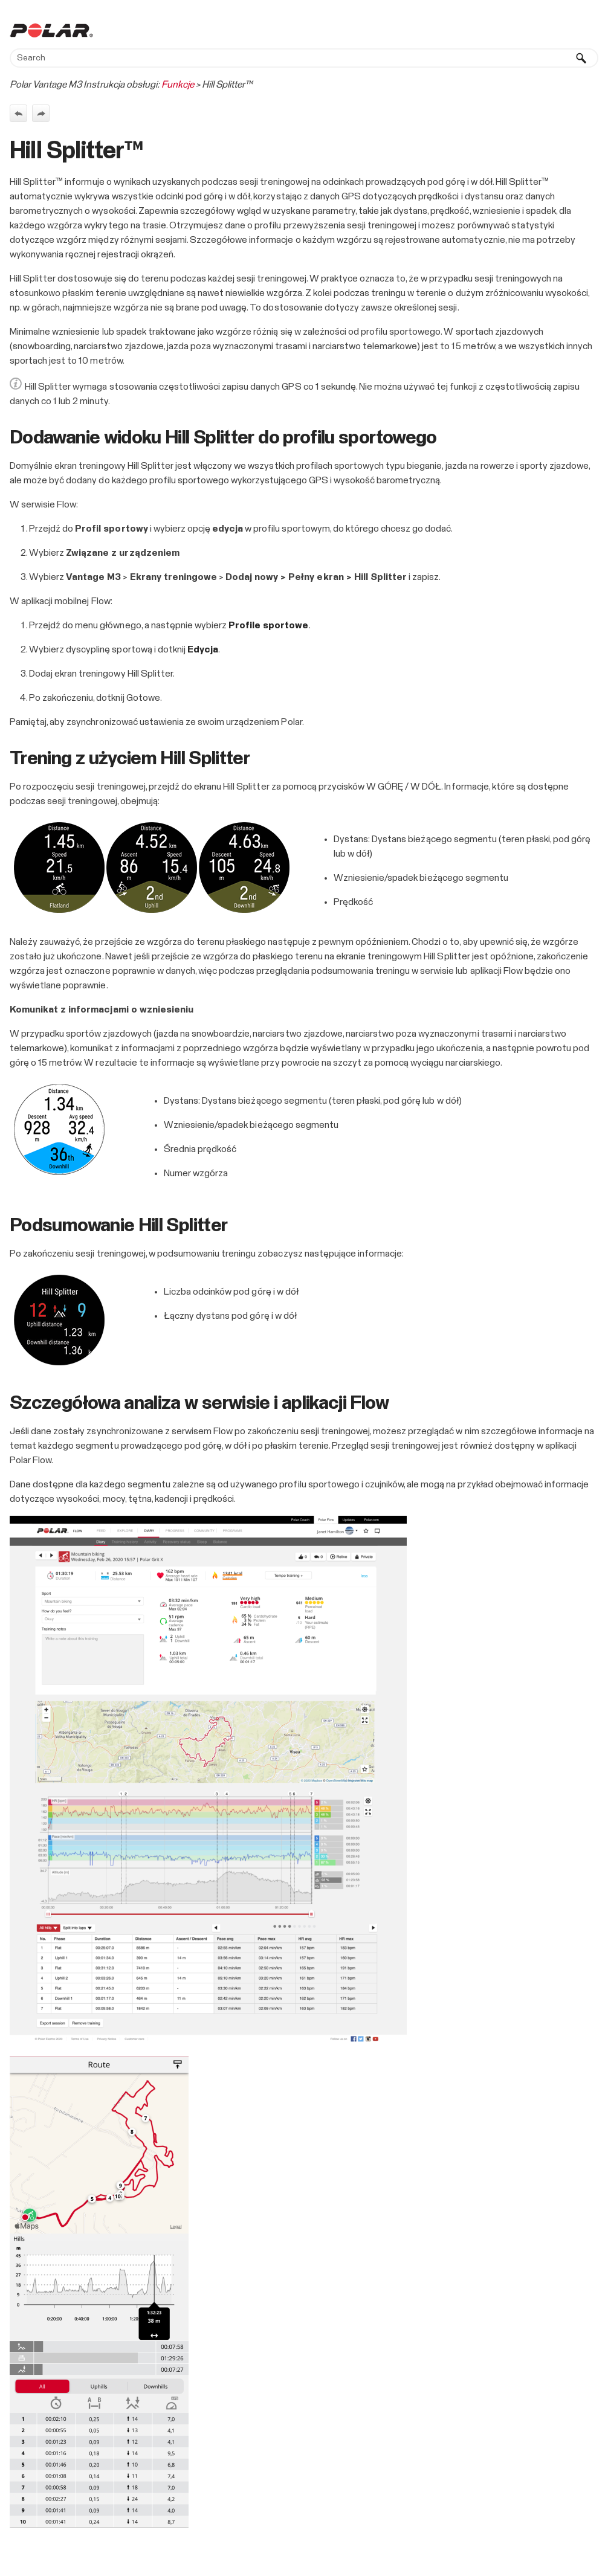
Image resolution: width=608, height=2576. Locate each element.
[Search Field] (304, 58)
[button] (581, 58)
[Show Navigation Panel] (591, 30)
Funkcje (177, 84)
